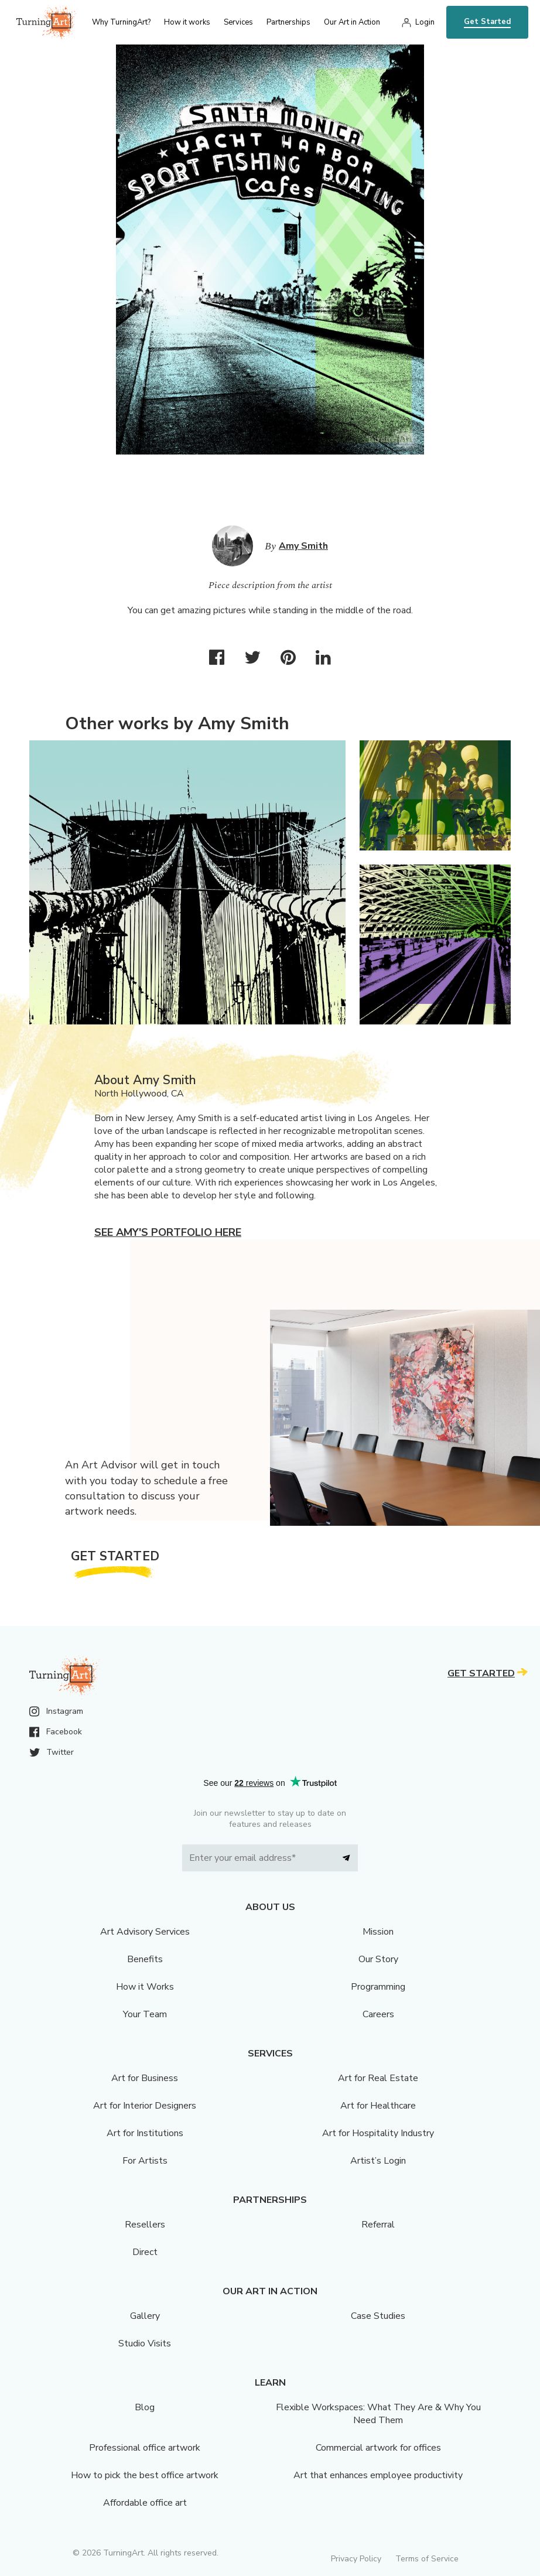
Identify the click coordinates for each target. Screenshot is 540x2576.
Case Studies (378, 2315)
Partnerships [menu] (288, 22)
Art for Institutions (145, 2133)
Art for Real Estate (378, 2078)
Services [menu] (238, 22)
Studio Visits (144, 2343)
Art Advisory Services (145, 1931)
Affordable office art (145, 2502)
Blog (145, 2407)
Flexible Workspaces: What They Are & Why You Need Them (378, 2414)
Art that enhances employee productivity (378, 2475)
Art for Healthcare (378, 2105)
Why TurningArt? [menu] (121, 22)
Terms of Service (427, 2558)
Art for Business (144, 2078)
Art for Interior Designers (144, 2105)
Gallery (145, 2315)
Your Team (145, 2014)
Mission (378, 1931)
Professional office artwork (144, 2447)
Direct (145, 2252)
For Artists (145, 2160)
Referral (378, 2224)
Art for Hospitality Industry (378, 2133)
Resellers (145, 2224)
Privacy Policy (356, 2558)
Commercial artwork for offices (378, 2447)
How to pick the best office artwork (144, 2475)
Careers (378, 2014)
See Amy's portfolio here (167, 1232)
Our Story (378, 1959)
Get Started (487, 21)
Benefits (145, 1959)
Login (425, 22)
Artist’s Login (378, 2160)
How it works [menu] (187, 22)
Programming (378, 1986)
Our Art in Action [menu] (352, 22)
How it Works (145, 1986)
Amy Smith (303, 545)
